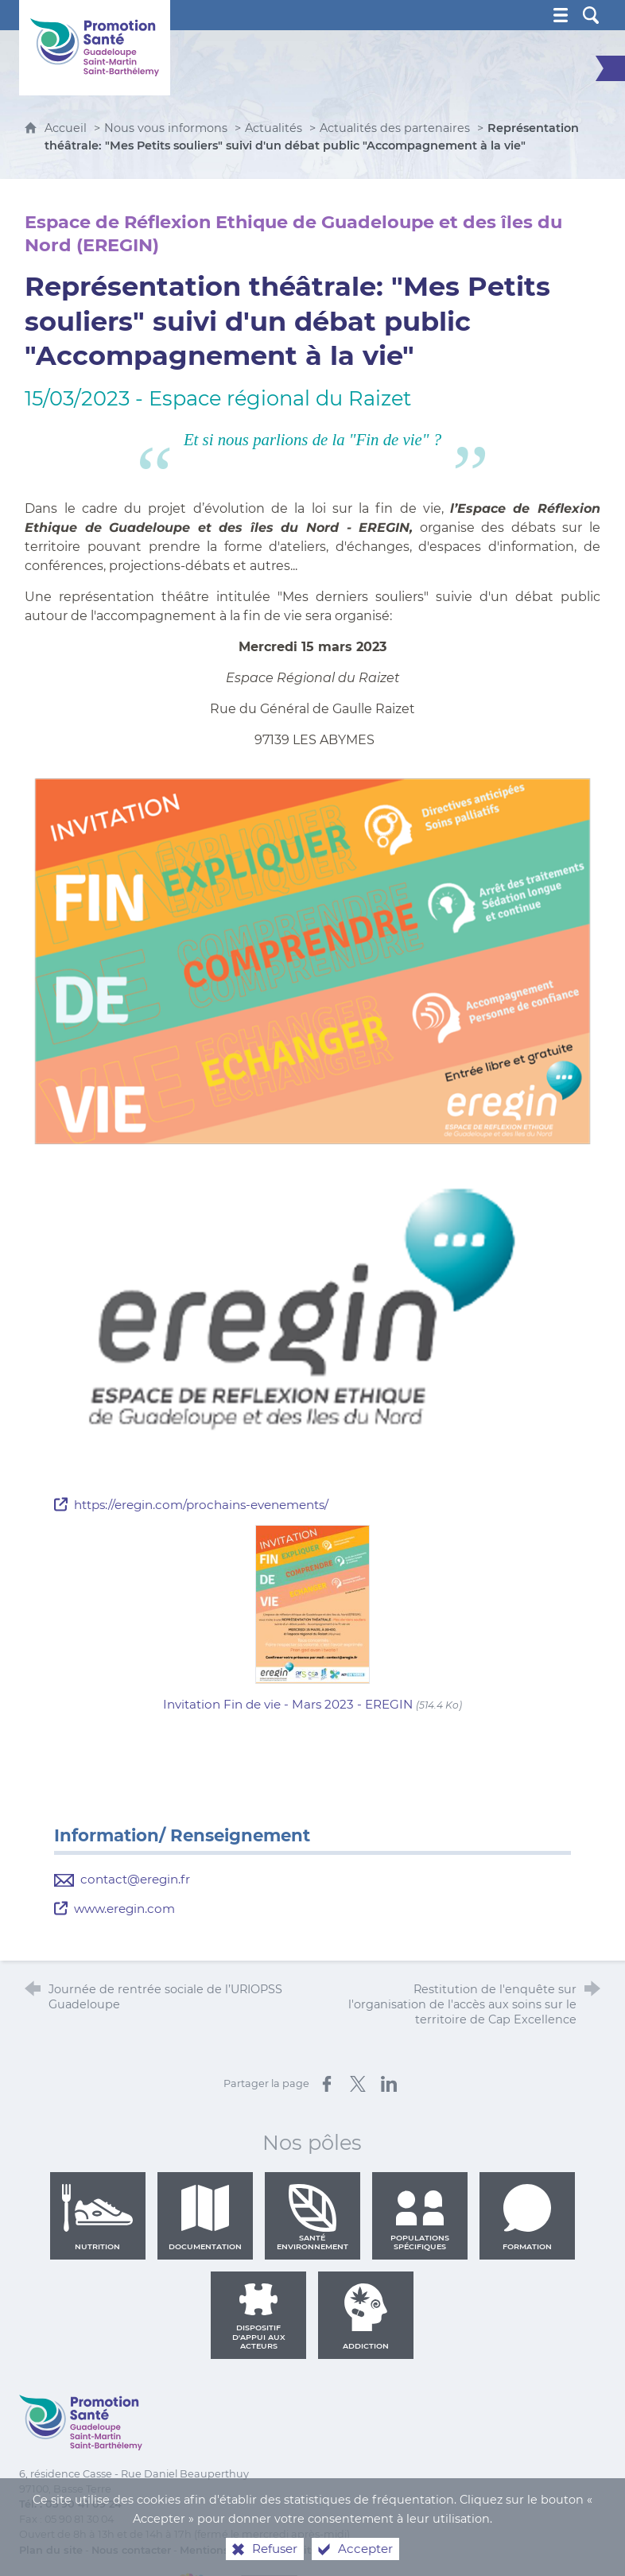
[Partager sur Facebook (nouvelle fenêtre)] (326, 2083)
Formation (527, 2217)
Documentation (205, 2217)
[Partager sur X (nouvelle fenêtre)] (357, 2083)
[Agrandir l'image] (312, 960)
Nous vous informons (165, 128)
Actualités (273, 128)
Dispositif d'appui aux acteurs (258, 2316)
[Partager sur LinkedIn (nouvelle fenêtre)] (388, 2083)
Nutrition (98, 2217)
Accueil (67, 128)
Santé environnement (312, 2217)
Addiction (366, 2316)
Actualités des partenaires (395, 128)
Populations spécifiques (419, 2217)
